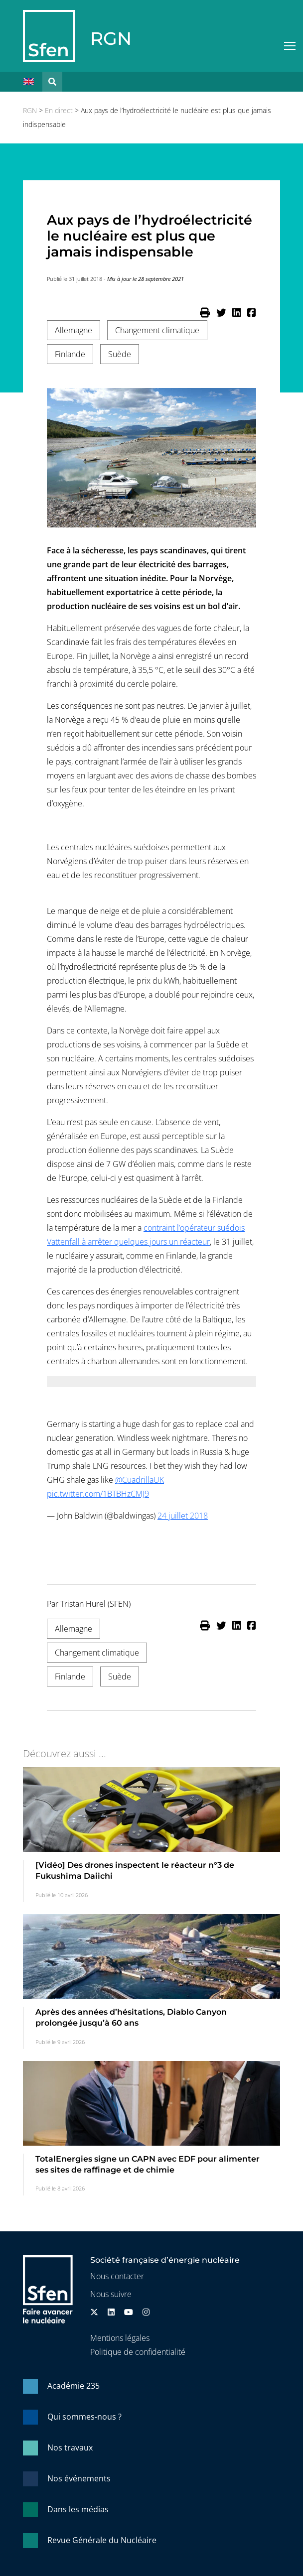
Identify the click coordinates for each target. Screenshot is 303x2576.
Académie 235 (73, 2385)
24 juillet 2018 (182, 1515)
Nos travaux (70, 2447)
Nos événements (79, 2478)
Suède (119, 354)
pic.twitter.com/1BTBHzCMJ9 (98, 1493)
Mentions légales (120, 2337)
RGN (111, 38)
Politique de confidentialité (137, 2351)
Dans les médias (78, 2509)
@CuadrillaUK (139, 1479)
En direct (59, 110)
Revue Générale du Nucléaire (101, 2540)
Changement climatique (157, 330)
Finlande (70, 354)
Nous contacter (117, 2276)
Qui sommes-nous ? (84, 2416)
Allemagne (73, 330)
